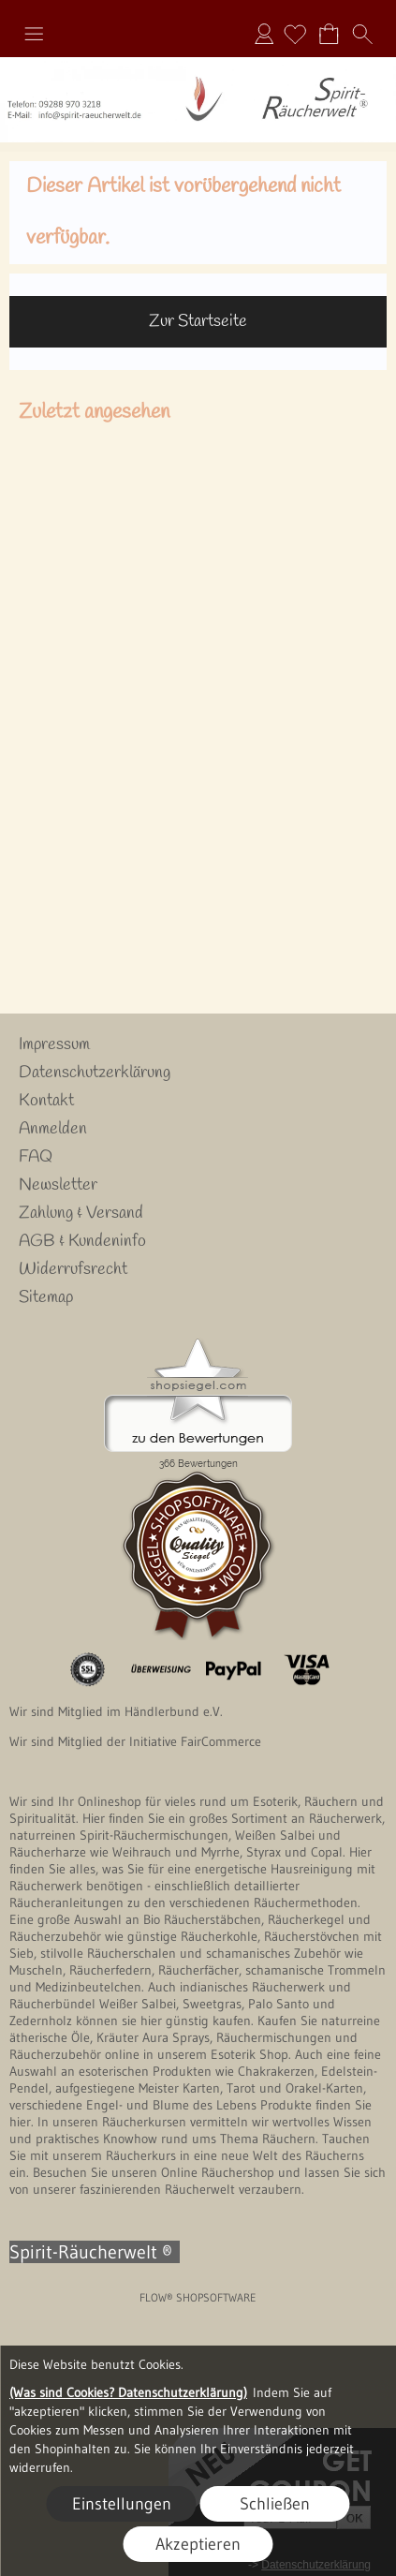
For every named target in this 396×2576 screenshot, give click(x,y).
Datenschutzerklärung (94, 1072)
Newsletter (58, 1185)
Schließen (275, 2504)
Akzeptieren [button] (198, 2544)
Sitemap (46, 1297)
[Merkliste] (295, 34)
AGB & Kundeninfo (82, 1241)
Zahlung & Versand (81, 1213)
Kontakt (46, 1100)
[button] (34, 34)
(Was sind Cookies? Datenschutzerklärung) (128, 2392)
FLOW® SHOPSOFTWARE (198, 2297)
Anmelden (264, 33)
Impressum (54, 1044)
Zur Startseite (198, 321)
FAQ (35, 1157)
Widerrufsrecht (73, 1269)
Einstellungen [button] (121, 2504)
